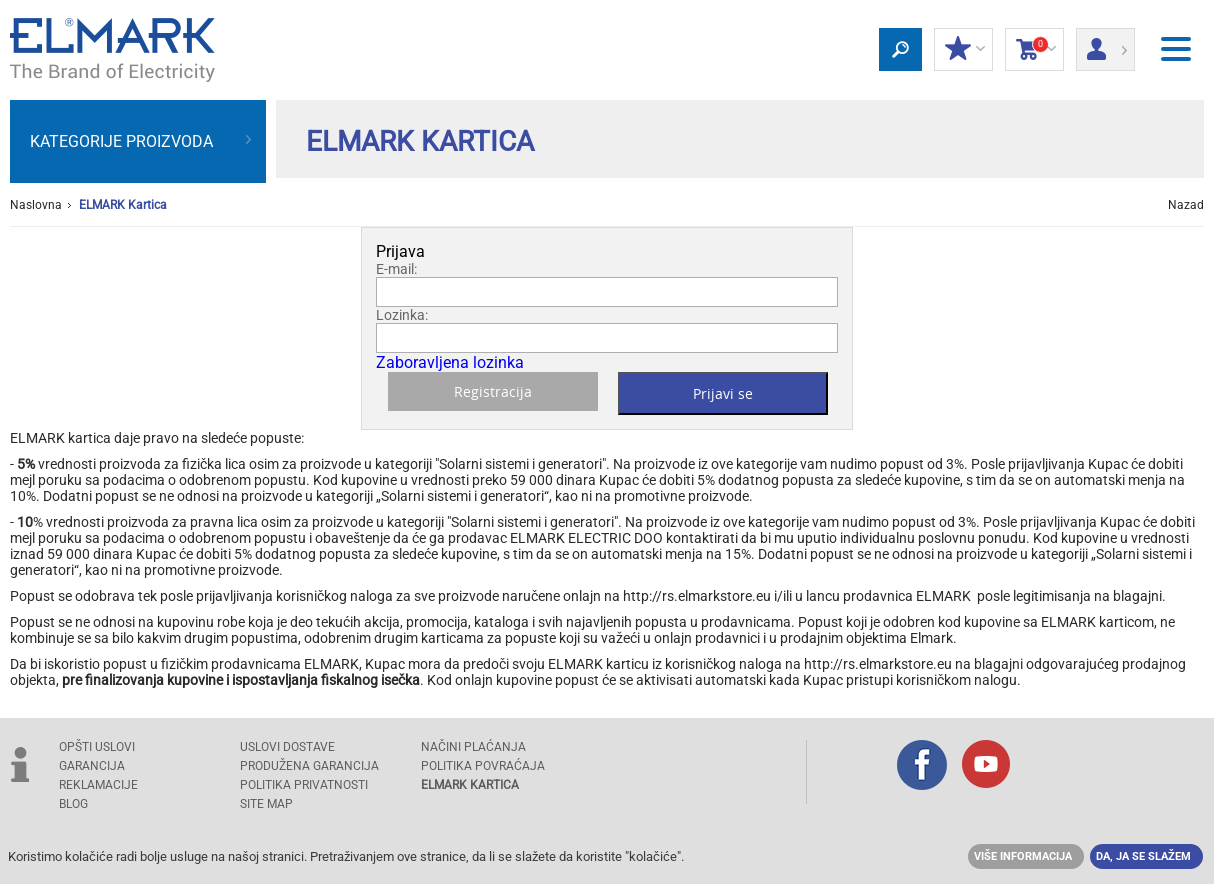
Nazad (1186, 205)
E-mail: (396, 269)
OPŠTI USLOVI (97, 747)
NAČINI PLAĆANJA (473, 747)
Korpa (1034, 50)
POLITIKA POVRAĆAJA (483, 766)
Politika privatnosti (304, 785)
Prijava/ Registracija (1105, 43)
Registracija (493, 391)
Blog (73, 804)
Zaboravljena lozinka (450, 362)
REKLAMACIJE (98, 785)
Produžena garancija (309, 766)
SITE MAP (266, 804)
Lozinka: (402, 315)
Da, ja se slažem (1143, 856)
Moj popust (963, 50)
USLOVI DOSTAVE (287, 747)
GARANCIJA (92, 766)
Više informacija (1023, 856)
